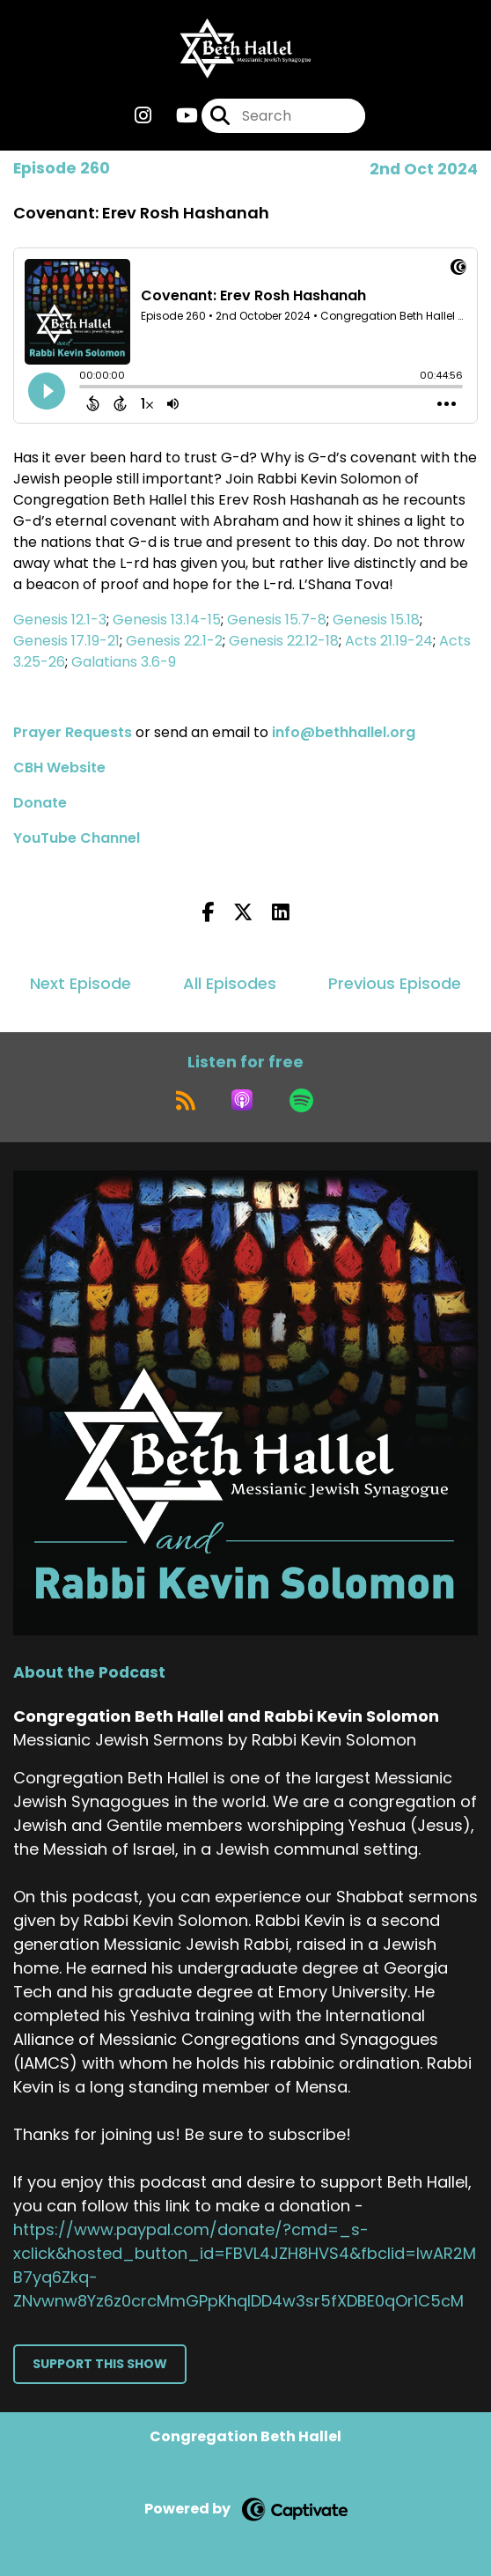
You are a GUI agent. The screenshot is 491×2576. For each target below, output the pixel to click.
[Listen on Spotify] (301, 1100)
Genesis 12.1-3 (59, 619)
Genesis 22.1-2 (174, 641)
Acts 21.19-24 (389, 641)
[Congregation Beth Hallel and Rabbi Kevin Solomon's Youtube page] (176, 115)
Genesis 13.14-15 (167, 619)
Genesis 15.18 (376, 619)
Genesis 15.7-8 (276, 619)
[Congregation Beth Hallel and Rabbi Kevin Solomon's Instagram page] (143, 115)
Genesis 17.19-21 (66, 641)
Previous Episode (394, 983)
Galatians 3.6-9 (123, 662)
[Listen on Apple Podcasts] (242, 1100)
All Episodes (229, 983)
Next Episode (80, 983)
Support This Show (100, 2364)
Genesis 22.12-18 (284, 641)
